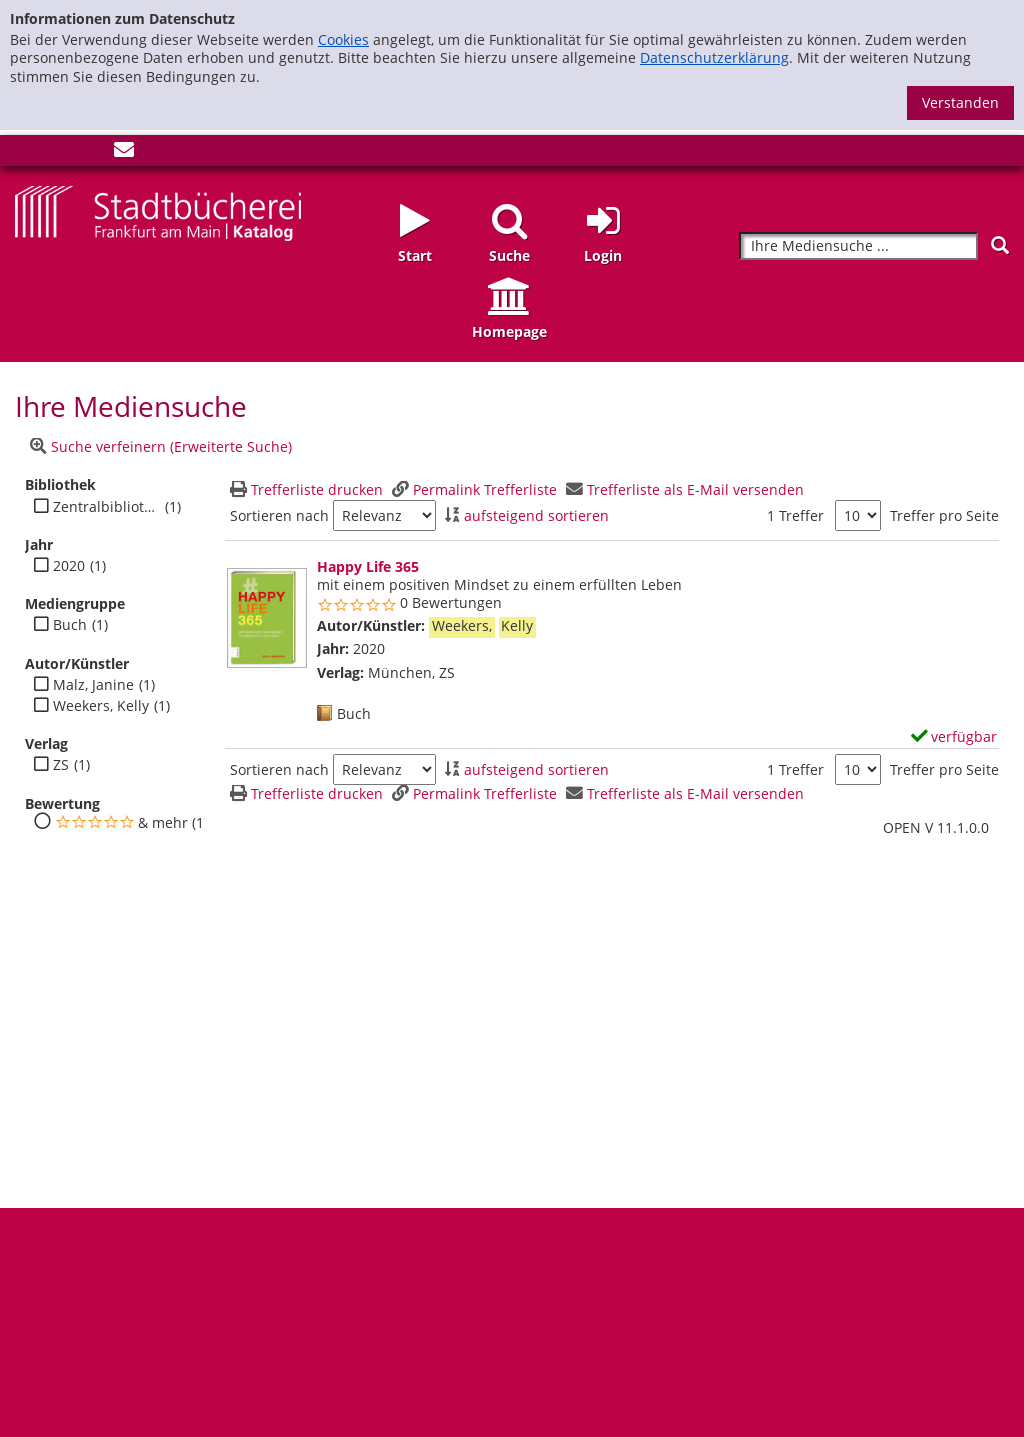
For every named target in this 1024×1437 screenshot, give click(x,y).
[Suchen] (1000, 245)
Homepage (509, 331)
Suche (509, 255)
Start (415, 255)
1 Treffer (795, 515)
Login (603, 255)
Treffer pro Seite (944, 516)
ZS (61, 765)
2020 (69, 566)
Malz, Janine (93, 685)
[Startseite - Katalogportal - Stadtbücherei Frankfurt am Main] (158, 211)
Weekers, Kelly (101, 706)
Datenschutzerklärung (714, 57)
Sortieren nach (279, 516)
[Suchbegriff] (858, 246)
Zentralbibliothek (106, 507)
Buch (70, 625)
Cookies (343, 39)
